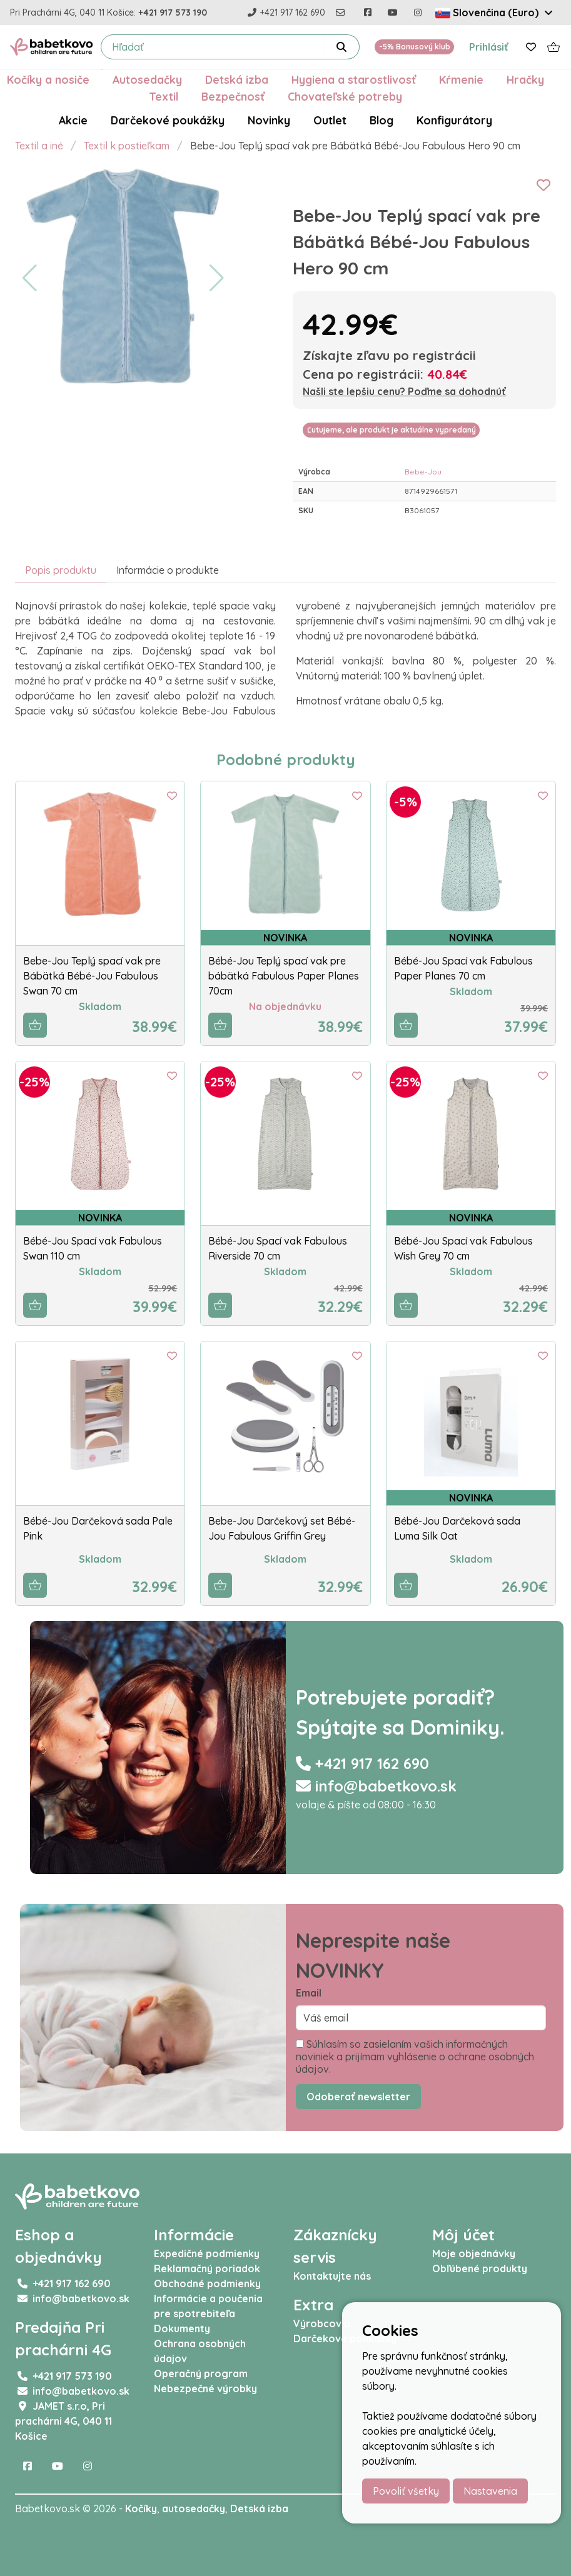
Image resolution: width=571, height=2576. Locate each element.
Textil (163, 96)
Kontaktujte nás (332, 2276)
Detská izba (236, 79)
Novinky (269, 120)
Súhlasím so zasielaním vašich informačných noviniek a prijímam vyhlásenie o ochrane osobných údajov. (415, 2056)
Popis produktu (60, 570)
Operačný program (201, 2373)
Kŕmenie (461, 79)
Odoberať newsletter (358, 2096)
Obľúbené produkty (479, 2268)
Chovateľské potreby (345, 96)
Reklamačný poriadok (207, 2268)
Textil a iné (39, 145)
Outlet (329, 120)
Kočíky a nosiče (48, 79)
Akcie (73, 120)
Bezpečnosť (233, 96)
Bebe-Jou (423, 471)
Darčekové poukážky (168, 120)
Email (308, 1993)
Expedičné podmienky (207, 2253)
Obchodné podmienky (207, 2283)
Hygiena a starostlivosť (353, 79)
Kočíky (141, 2508)
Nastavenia (490, 2491)
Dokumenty (182, 2328)
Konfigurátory (454, 120)
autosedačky (193, 2508)
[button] (29, 278)
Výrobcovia (321, 2323)
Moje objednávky (473, 2253)
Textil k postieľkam (126, 145)
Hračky (525, 79)
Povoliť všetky (406, 2491)
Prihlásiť (488, 47)
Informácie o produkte (167, 570)
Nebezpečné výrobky (205, 2388)
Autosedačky (147, 79)
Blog (381, 120)
